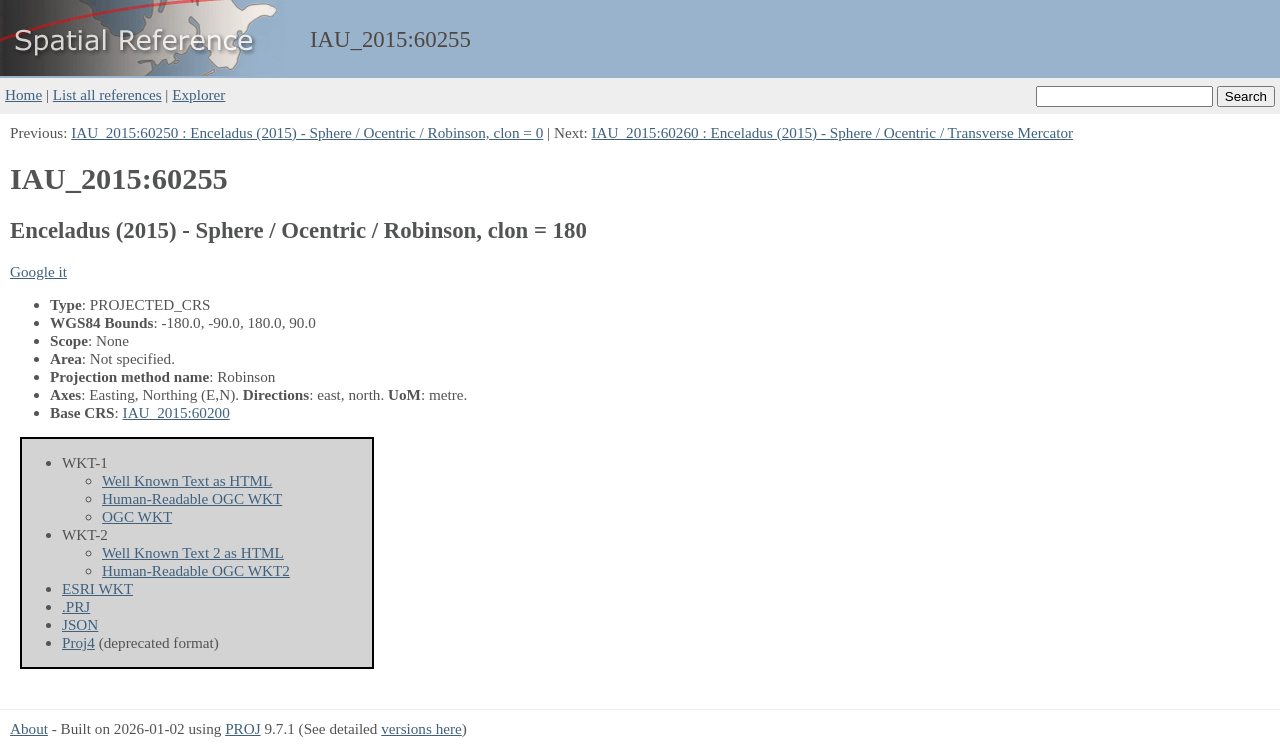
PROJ (242, 728)
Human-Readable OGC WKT (192, 498)
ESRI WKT (97, 588)
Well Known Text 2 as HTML (193, 552)
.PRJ (76, 606)
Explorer (198, 94)
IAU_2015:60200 (176, 412)
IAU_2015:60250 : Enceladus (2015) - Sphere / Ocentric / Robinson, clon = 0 (307, 132)
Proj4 (78, 642)
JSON (80, 624)
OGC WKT (137, 516)
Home (23, 94)
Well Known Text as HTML (187, 480)
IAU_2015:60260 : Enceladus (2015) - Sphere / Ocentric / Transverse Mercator (833, 132)
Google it (38, 271)
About (29, 728)
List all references (107, 94)
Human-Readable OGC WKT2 (196, 570)
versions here (421, 728)
